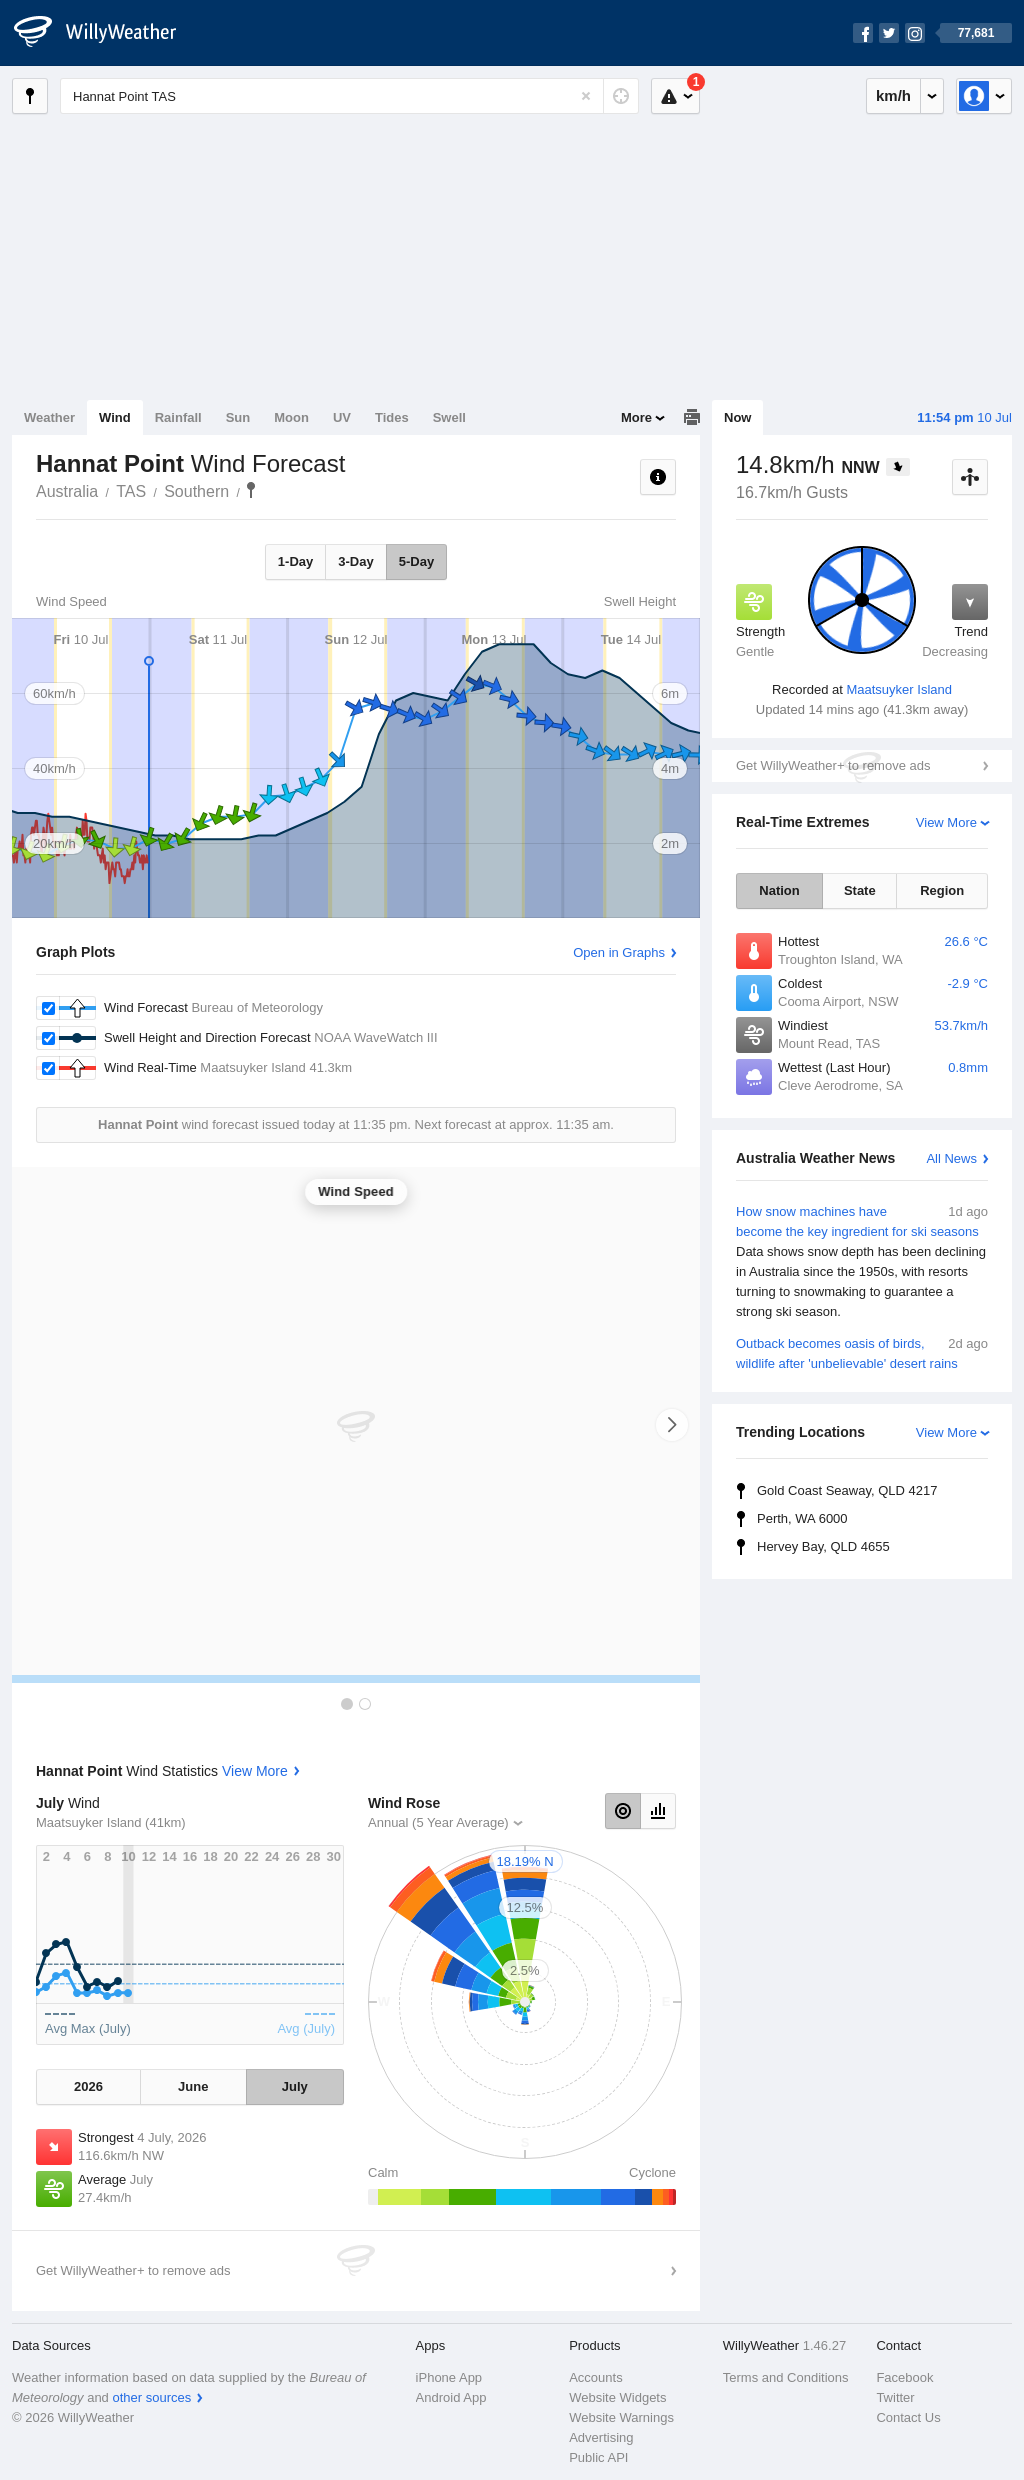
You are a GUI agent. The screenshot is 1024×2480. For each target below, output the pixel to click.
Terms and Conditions (786, 2377)
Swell (449, 417)
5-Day (416, 561)
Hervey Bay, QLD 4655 (823, 1546)
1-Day (295, 561)
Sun (238, 417)
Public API (598, 2457)
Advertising (601, 2437)
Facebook (904, 2377)
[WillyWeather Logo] (106, 33)
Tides (392, 417)
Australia (67, 491)
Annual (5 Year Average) (438, 1822)
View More (946, 822)
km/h (893, 95)
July (295, 2086)
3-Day (355, 561)
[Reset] (586, 96)
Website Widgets (617, 2397)
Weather (49, 417)
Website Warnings (621, 2417)
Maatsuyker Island (899, 689)
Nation (779, 890)
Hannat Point (251, 490)
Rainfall (178, 417)
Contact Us (908, 2417)
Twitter (895, 2397)
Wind (115, 417)
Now (737, 417)
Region (942, 890)
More (636, 417)
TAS (131, 491)
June (193, 2086)
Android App (451, 2397)
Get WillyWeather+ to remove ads (833, 765)
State (860, 890)
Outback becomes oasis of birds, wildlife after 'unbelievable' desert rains (862, 1352)
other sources (151, 2397)
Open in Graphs (619, 952)
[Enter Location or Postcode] (349, 96)
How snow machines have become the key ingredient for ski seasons (862, 1262)
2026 (88, 2086)
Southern (196, 491)
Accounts (595, 2377)
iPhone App (449, 2377)
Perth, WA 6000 (802, 1518)
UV (342, 417)
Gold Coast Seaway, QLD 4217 (847, 1490)
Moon (291, 417)
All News (951, 1158)
